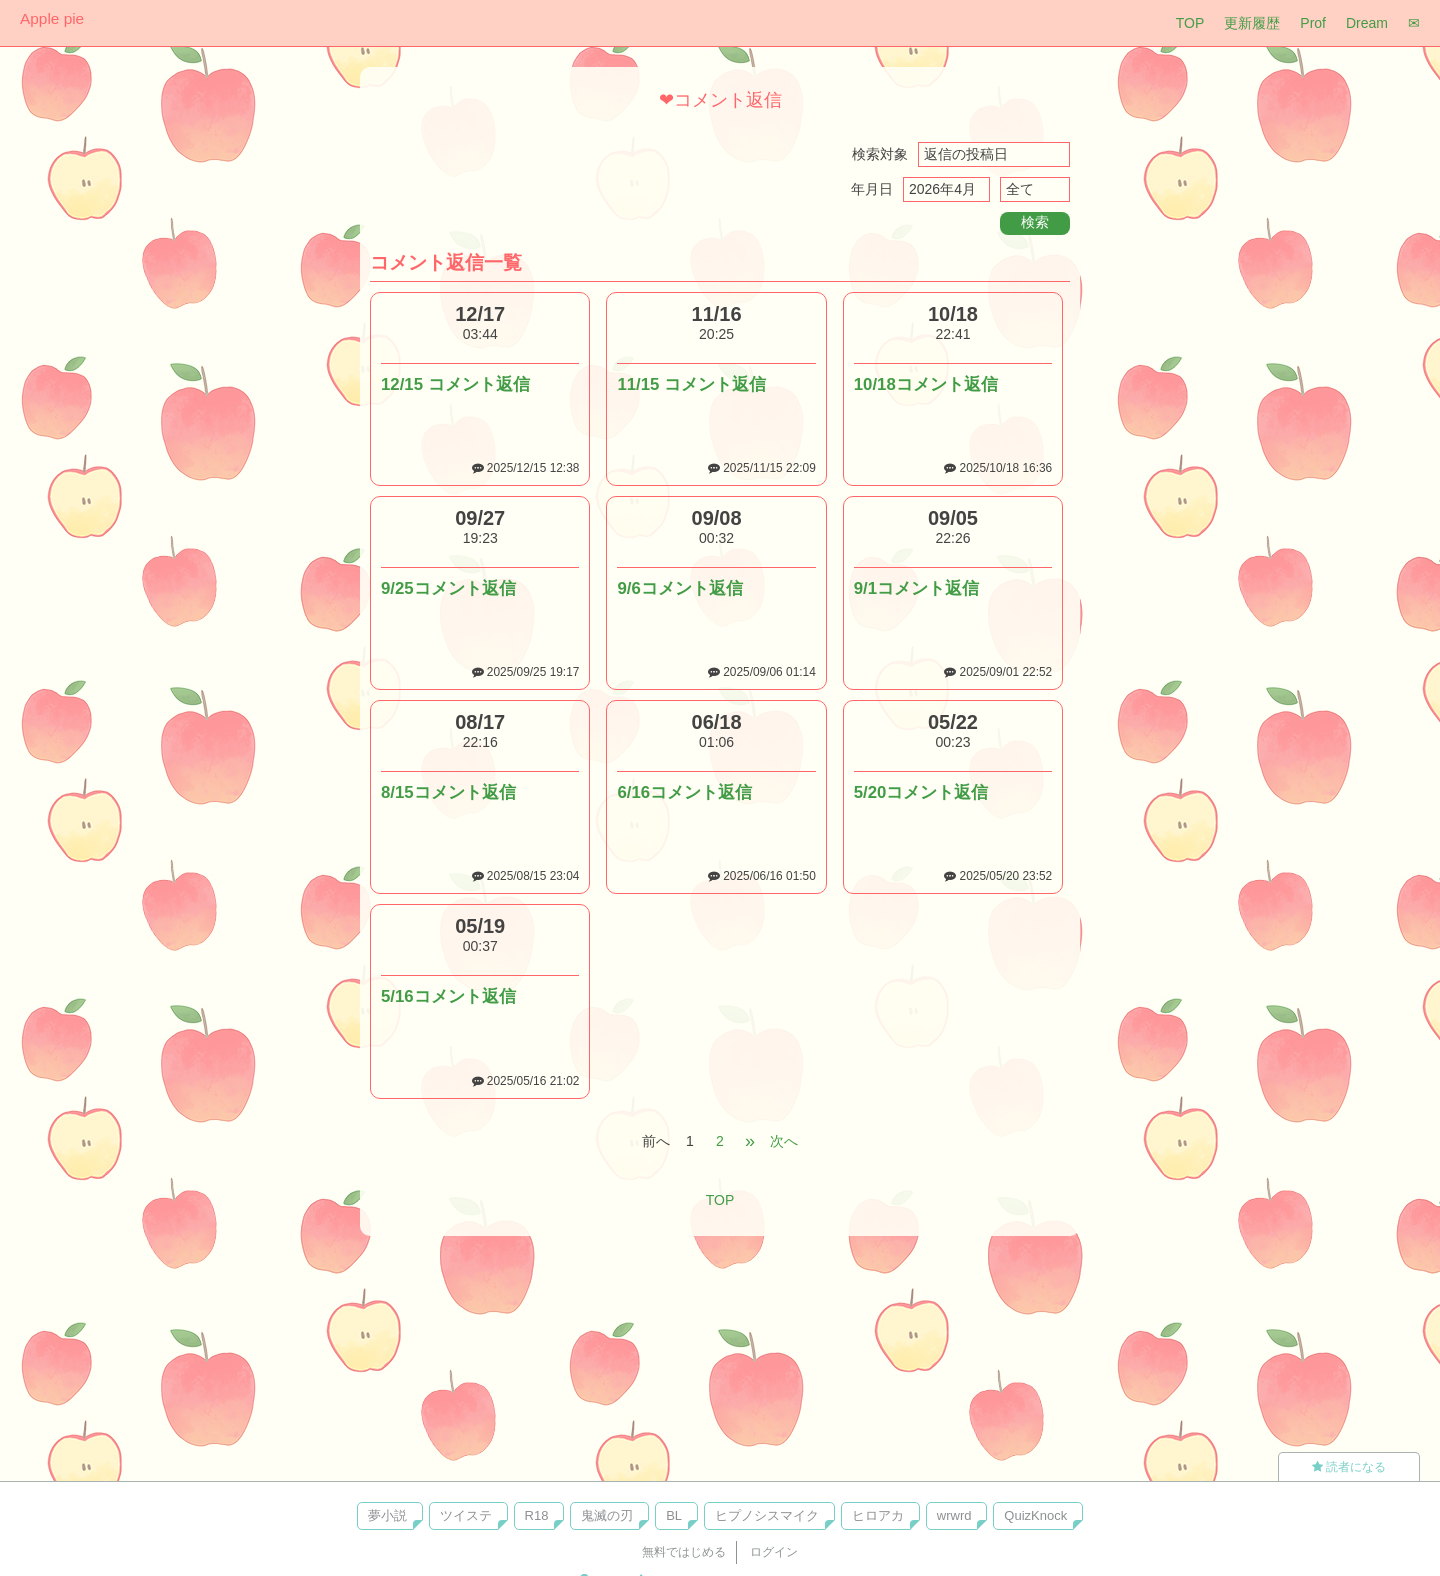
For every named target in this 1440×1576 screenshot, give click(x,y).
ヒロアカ (878, 1515)
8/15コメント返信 (448, 792)
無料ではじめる (684, 1552)
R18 (537, 1515)
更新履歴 (1252, 23)
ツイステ (466, 1515)
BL (674, 1515)
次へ (784, 1141)
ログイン (774, 1552)
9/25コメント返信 (448, 588)
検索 (1035, 222)
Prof (1313, 23)
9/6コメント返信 (679, 588)
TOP (1190, 23)
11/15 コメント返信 (691, 384)
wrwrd (954, 1515)
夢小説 (387, 1515)
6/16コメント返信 (684, 792)
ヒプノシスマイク (767, 1515)
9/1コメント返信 (916, 588)
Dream (1367, 23)
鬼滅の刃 (607, 1515)
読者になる (1349, 1467)
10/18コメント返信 (926, 384)
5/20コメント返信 (921, 792)
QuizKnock (1035, 1515)
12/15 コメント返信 (455, 384)
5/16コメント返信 (448, 996)
